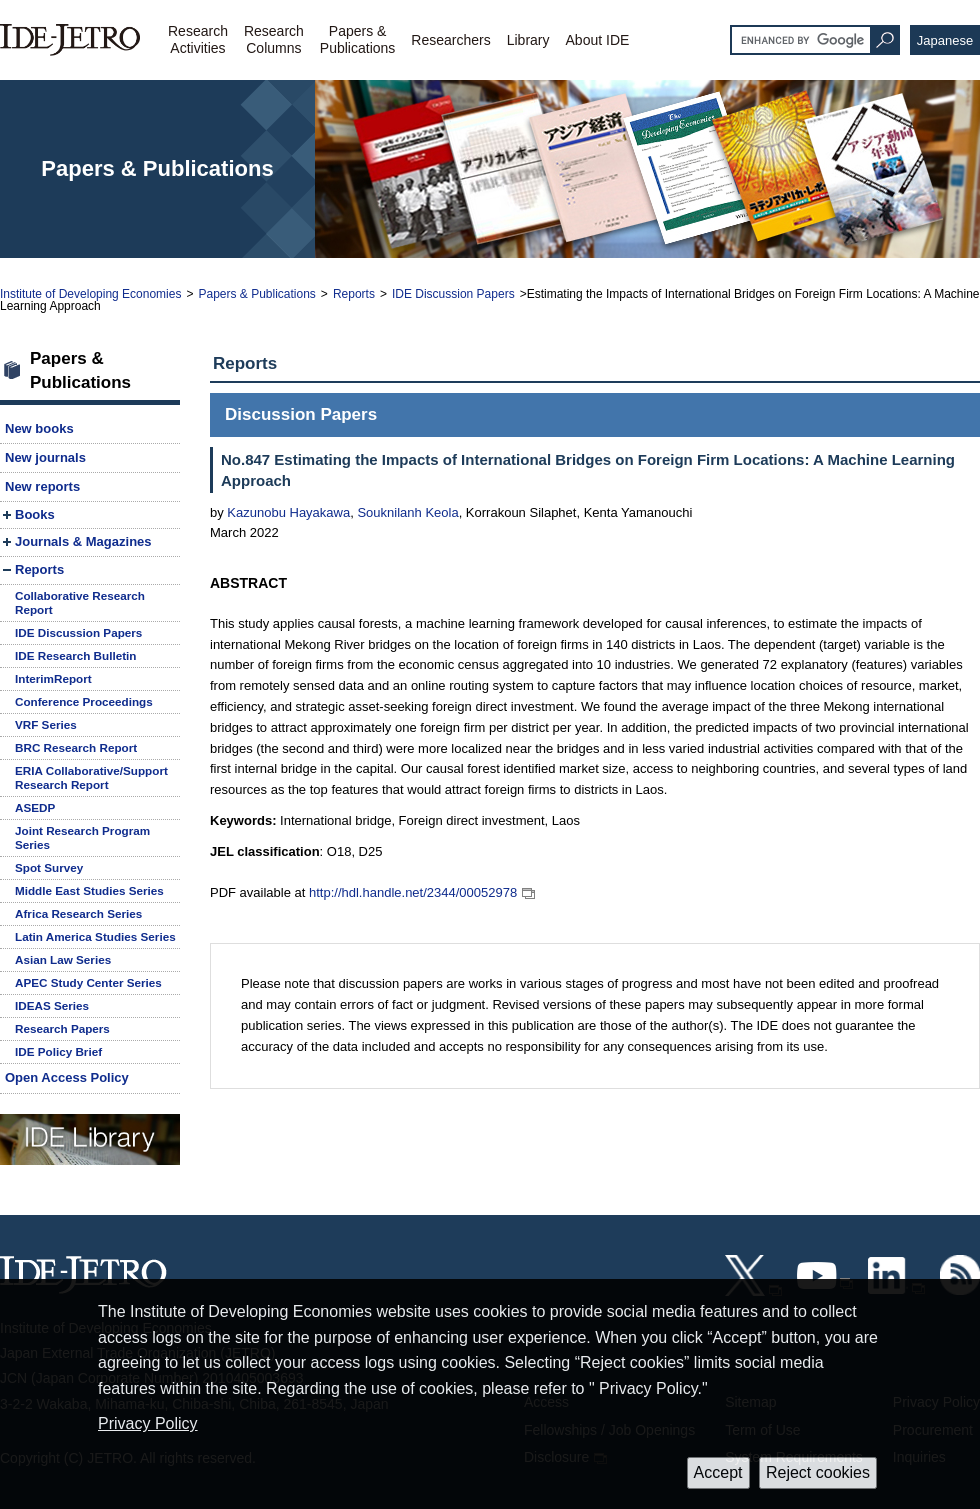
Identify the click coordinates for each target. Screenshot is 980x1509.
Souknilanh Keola (407, 512)
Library (528, 40)
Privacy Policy (148, 1423)
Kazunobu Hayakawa (288, 512)
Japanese (945, 40)
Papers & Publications (256, 294)
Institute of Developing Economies (90, 294)
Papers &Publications (358, 39)
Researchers (450, 40)
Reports (354, 294)
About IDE (598, 40)
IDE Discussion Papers (453, 294)
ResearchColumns (274, 39)
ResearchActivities (198, 39)
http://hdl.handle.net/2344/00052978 (413, 892)
